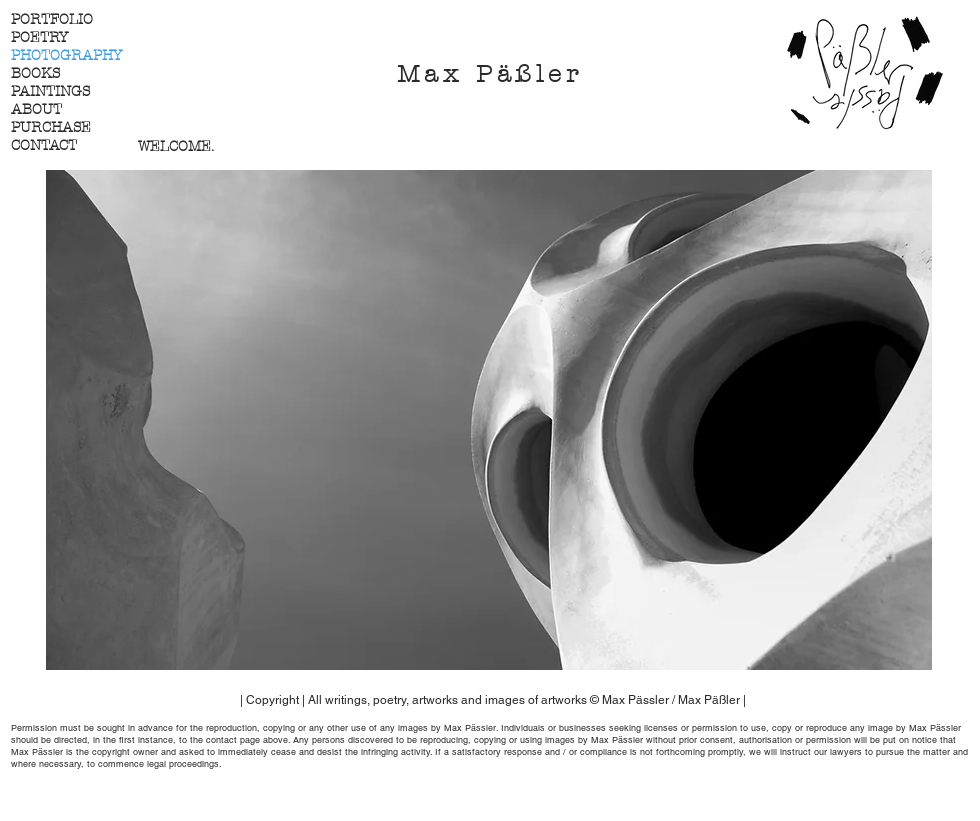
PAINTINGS (50, 91)
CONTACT (44, 145)
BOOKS (35, 73)
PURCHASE (51, 127)
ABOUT (36, 109)
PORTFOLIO (52, 19)
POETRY (39, 37)
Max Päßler (490, 74)
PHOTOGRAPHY (66, 55)
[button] (489, 420)
